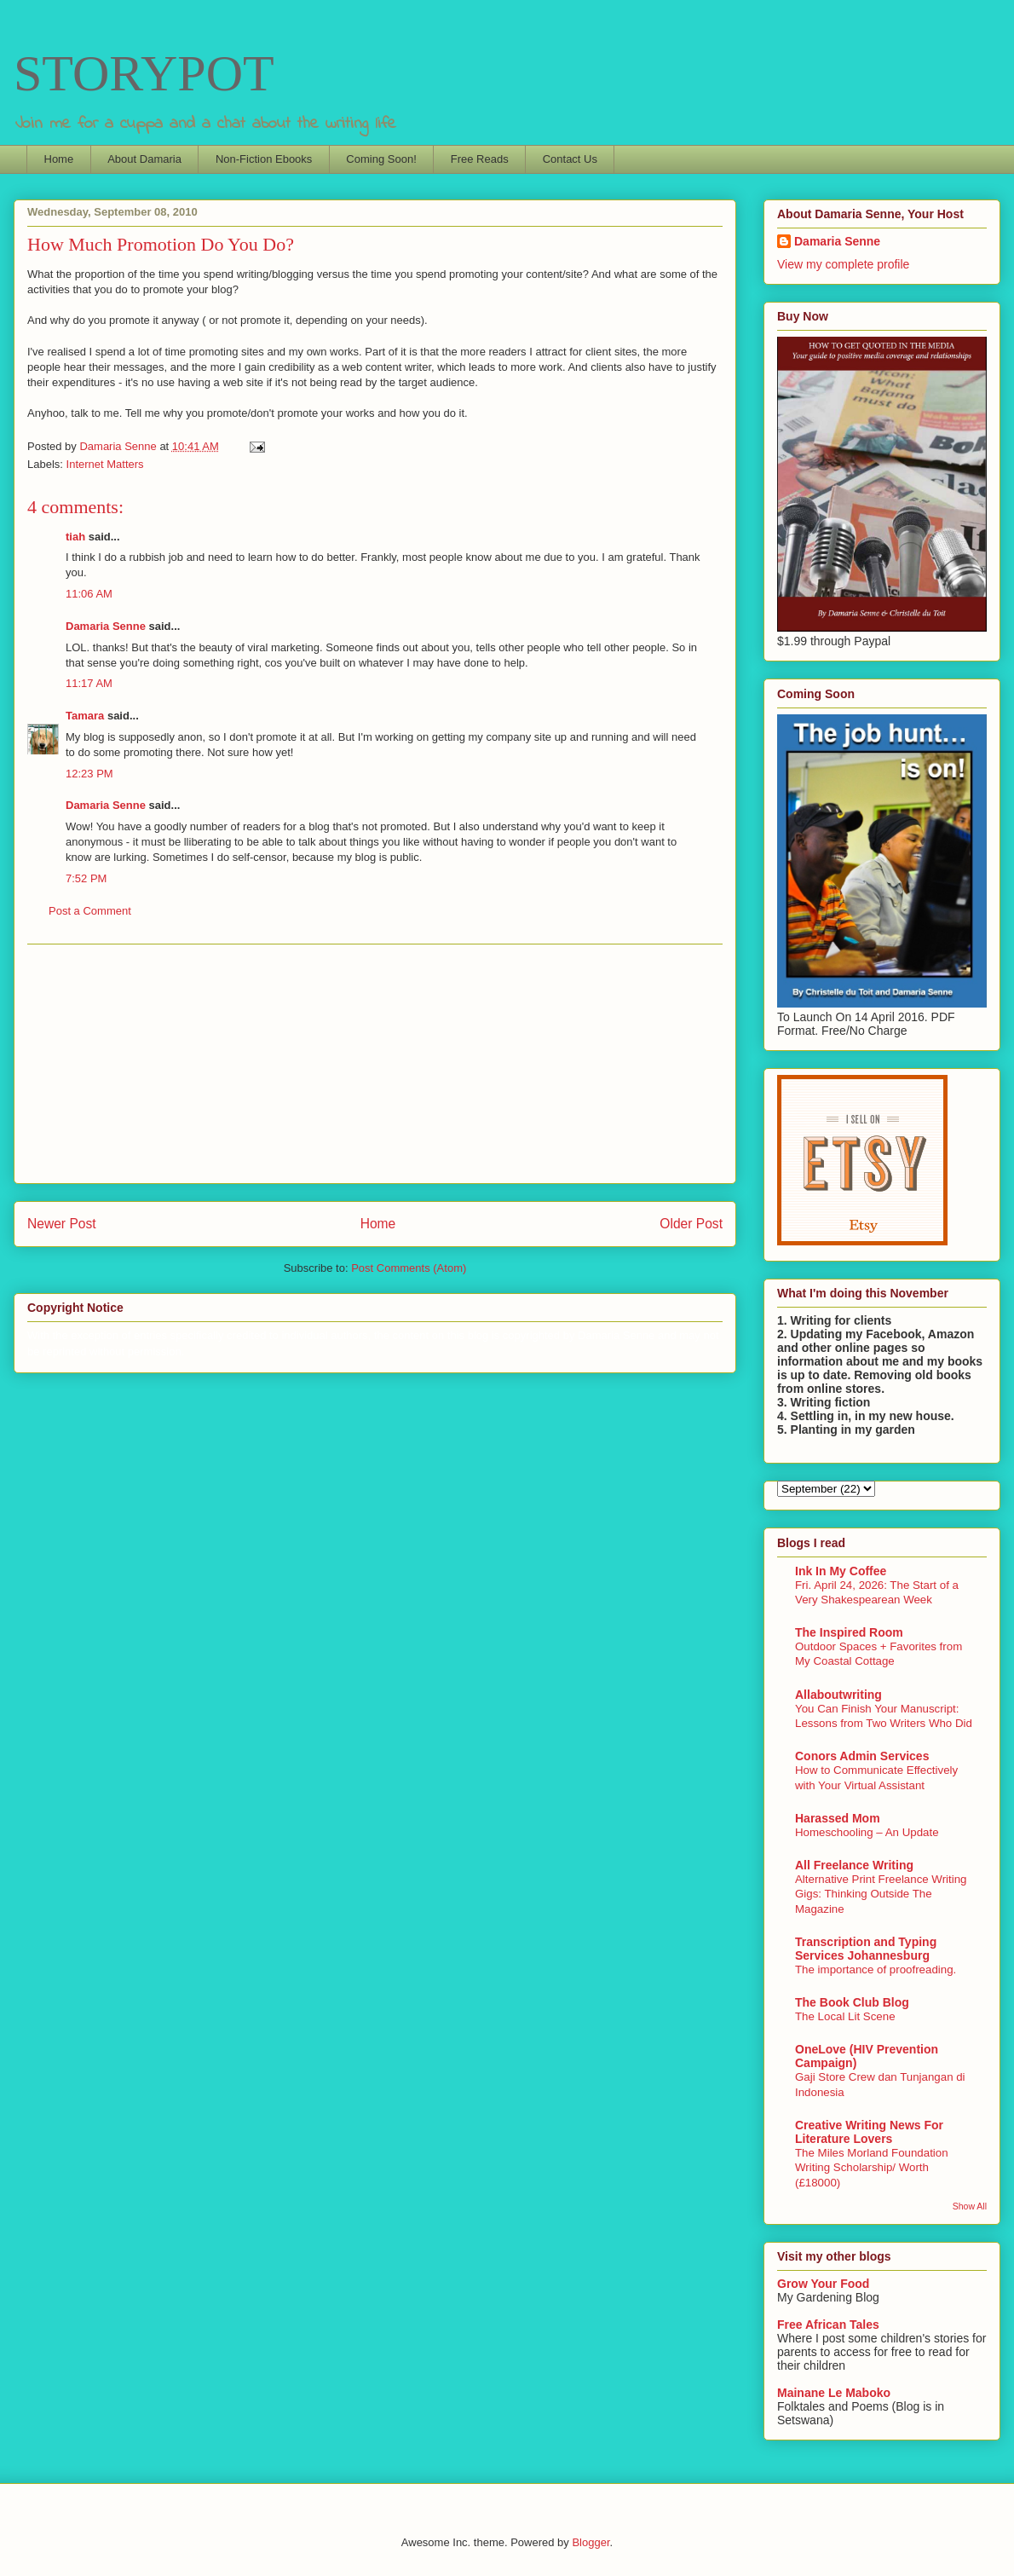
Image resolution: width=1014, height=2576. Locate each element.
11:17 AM (89, 683)
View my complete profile (843, 264)
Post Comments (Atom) (408, 1268)
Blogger (590, 2542)
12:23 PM (89, 773)
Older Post (691, 1223)
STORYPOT (144, 73)
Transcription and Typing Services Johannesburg (865, 1948)
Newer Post (61, 1223)
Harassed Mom (837, 1818)
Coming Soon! (381, 159)
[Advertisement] (375, 1063)
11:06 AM (89, 593)
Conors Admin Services (862, 1756)
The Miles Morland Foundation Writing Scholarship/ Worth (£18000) (871, 2167)
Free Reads (480, 159)
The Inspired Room (849, 1632)
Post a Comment (90, 910)
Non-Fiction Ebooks (264, 159)
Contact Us (570, 159)
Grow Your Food (823, 2283)
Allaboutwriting (838, 1694)
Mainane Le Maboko (833, 2393)
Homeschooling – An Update (867, 1832)
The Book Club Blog (852, 2002)
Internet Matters (105, 464)
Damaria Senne (106, 626)
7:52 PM (86, 878)
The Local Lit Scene (845, 2016)
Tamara (85, 715)
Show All (970, 2206)
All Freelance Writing (854, 1865)
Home (59, 159)
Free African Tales (828, 2324)
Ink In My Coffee (840, 1571)
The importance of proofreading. (875, 1969)
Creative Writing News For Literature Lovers (869, 2132)
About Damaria (144, 159)
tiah (75, 536)
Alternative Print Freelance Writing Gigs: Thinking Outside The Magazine (881, 1894)
